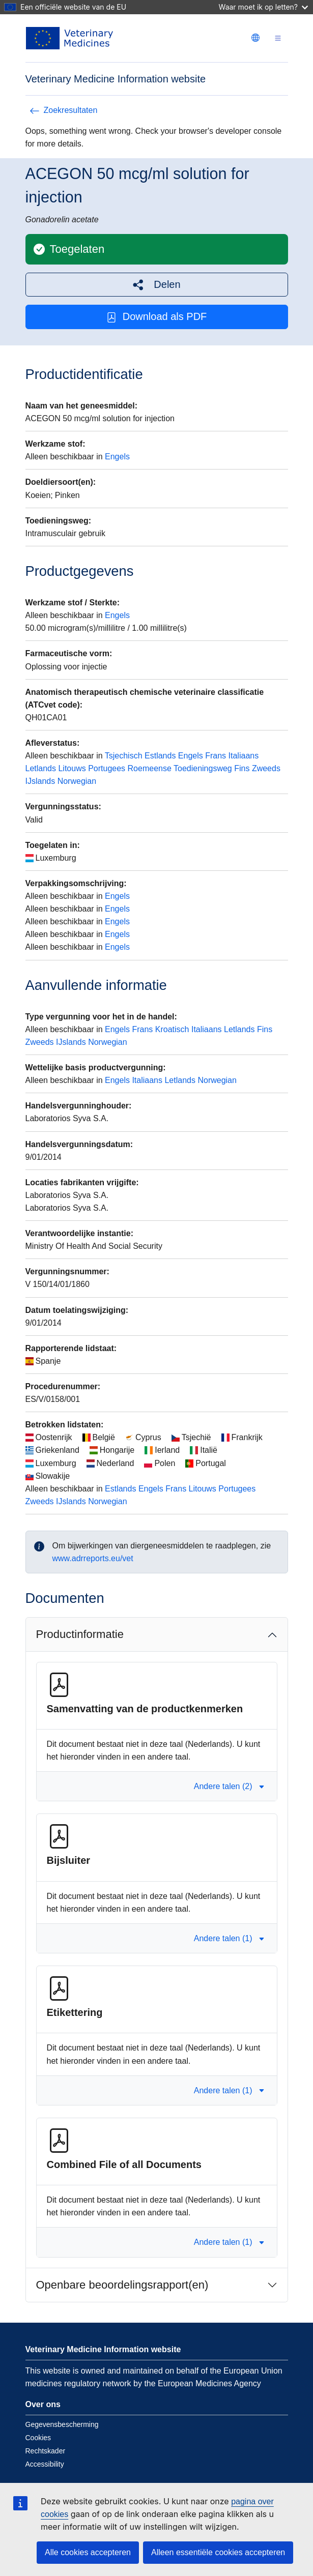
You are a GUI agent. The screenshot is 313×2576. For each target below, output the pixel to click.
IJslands (40, 781)
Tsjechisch (124, 755)
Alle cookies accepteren (88, 2552)
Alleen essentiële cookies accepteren (218, 2552)
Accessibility (44, 2464)
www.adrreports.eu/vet (92, 1558)
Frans (215, 755)
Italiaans (244, 755)
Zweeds (266, 768)
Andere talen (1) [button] (229, 1938)
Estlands (160, 755)
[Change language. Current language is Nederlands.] (255, 38)
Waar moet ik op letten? (263, 7)
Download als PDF (156, 317)
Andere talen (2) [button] (229, 1786)
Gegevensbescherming (62, 2424)
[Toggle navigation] (278, 38)
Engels (117, 456)
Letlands (40, 768)
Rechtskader (45, 2451)
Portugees (106, 768)
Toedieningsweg (203, 768)
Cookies (38, 2438)
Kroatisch (172, 1029)
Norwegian (77, 781)
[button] (156, 285)
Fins (241, 768)
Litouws (72, 768)
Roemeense (150, 768)
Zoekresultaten (64, 110)
